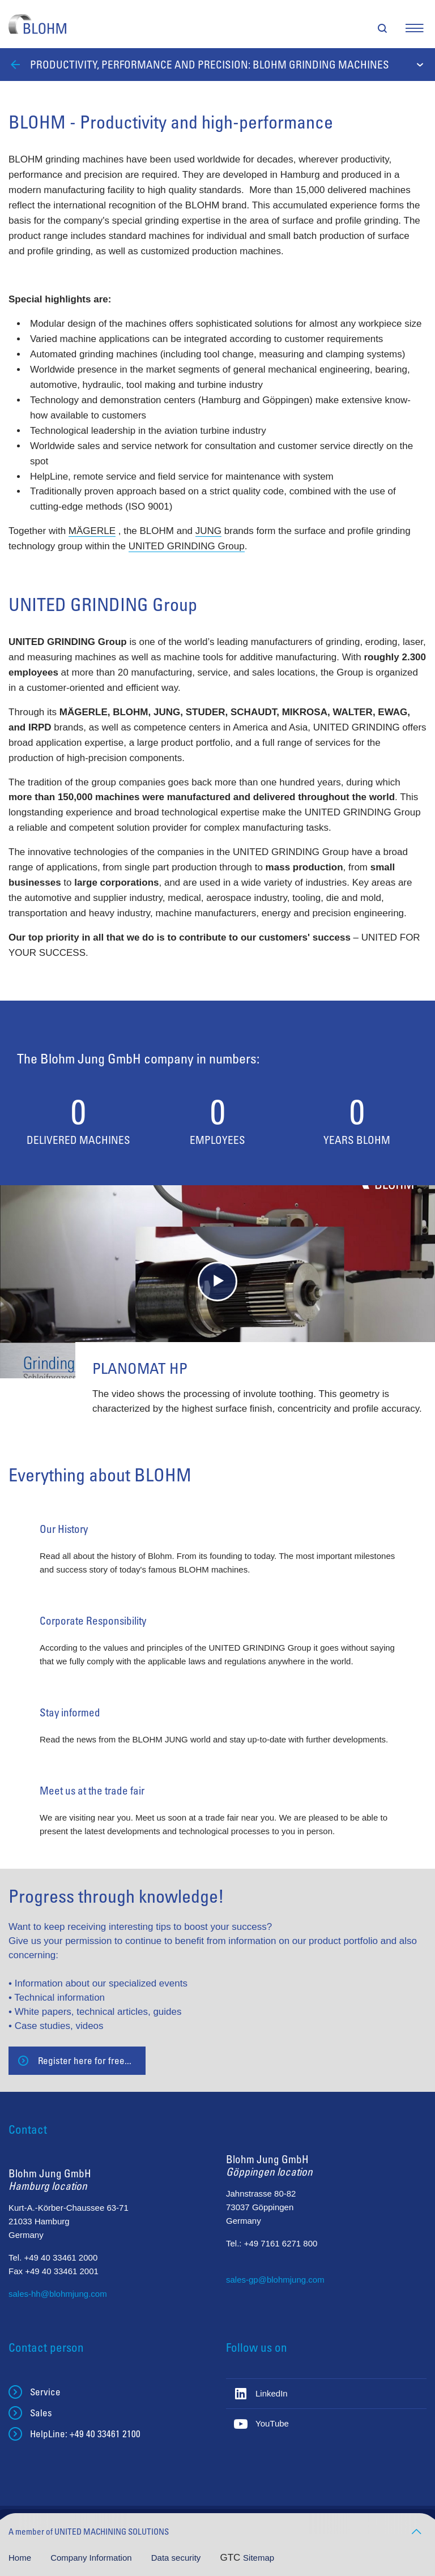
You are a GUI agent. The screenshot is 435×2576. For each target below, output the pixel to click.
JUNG (208, 531)
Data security (177, 2557)
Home (20, 2557)
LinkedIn (271, 2393)
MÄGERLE (92, 531)
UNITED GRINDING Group (187, 546)
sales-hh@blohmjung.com (57, 2294)
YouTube (272, 2423)
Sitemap (258, 2557)
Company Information (92, 2557)
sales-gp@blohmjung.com (275, 2279)
